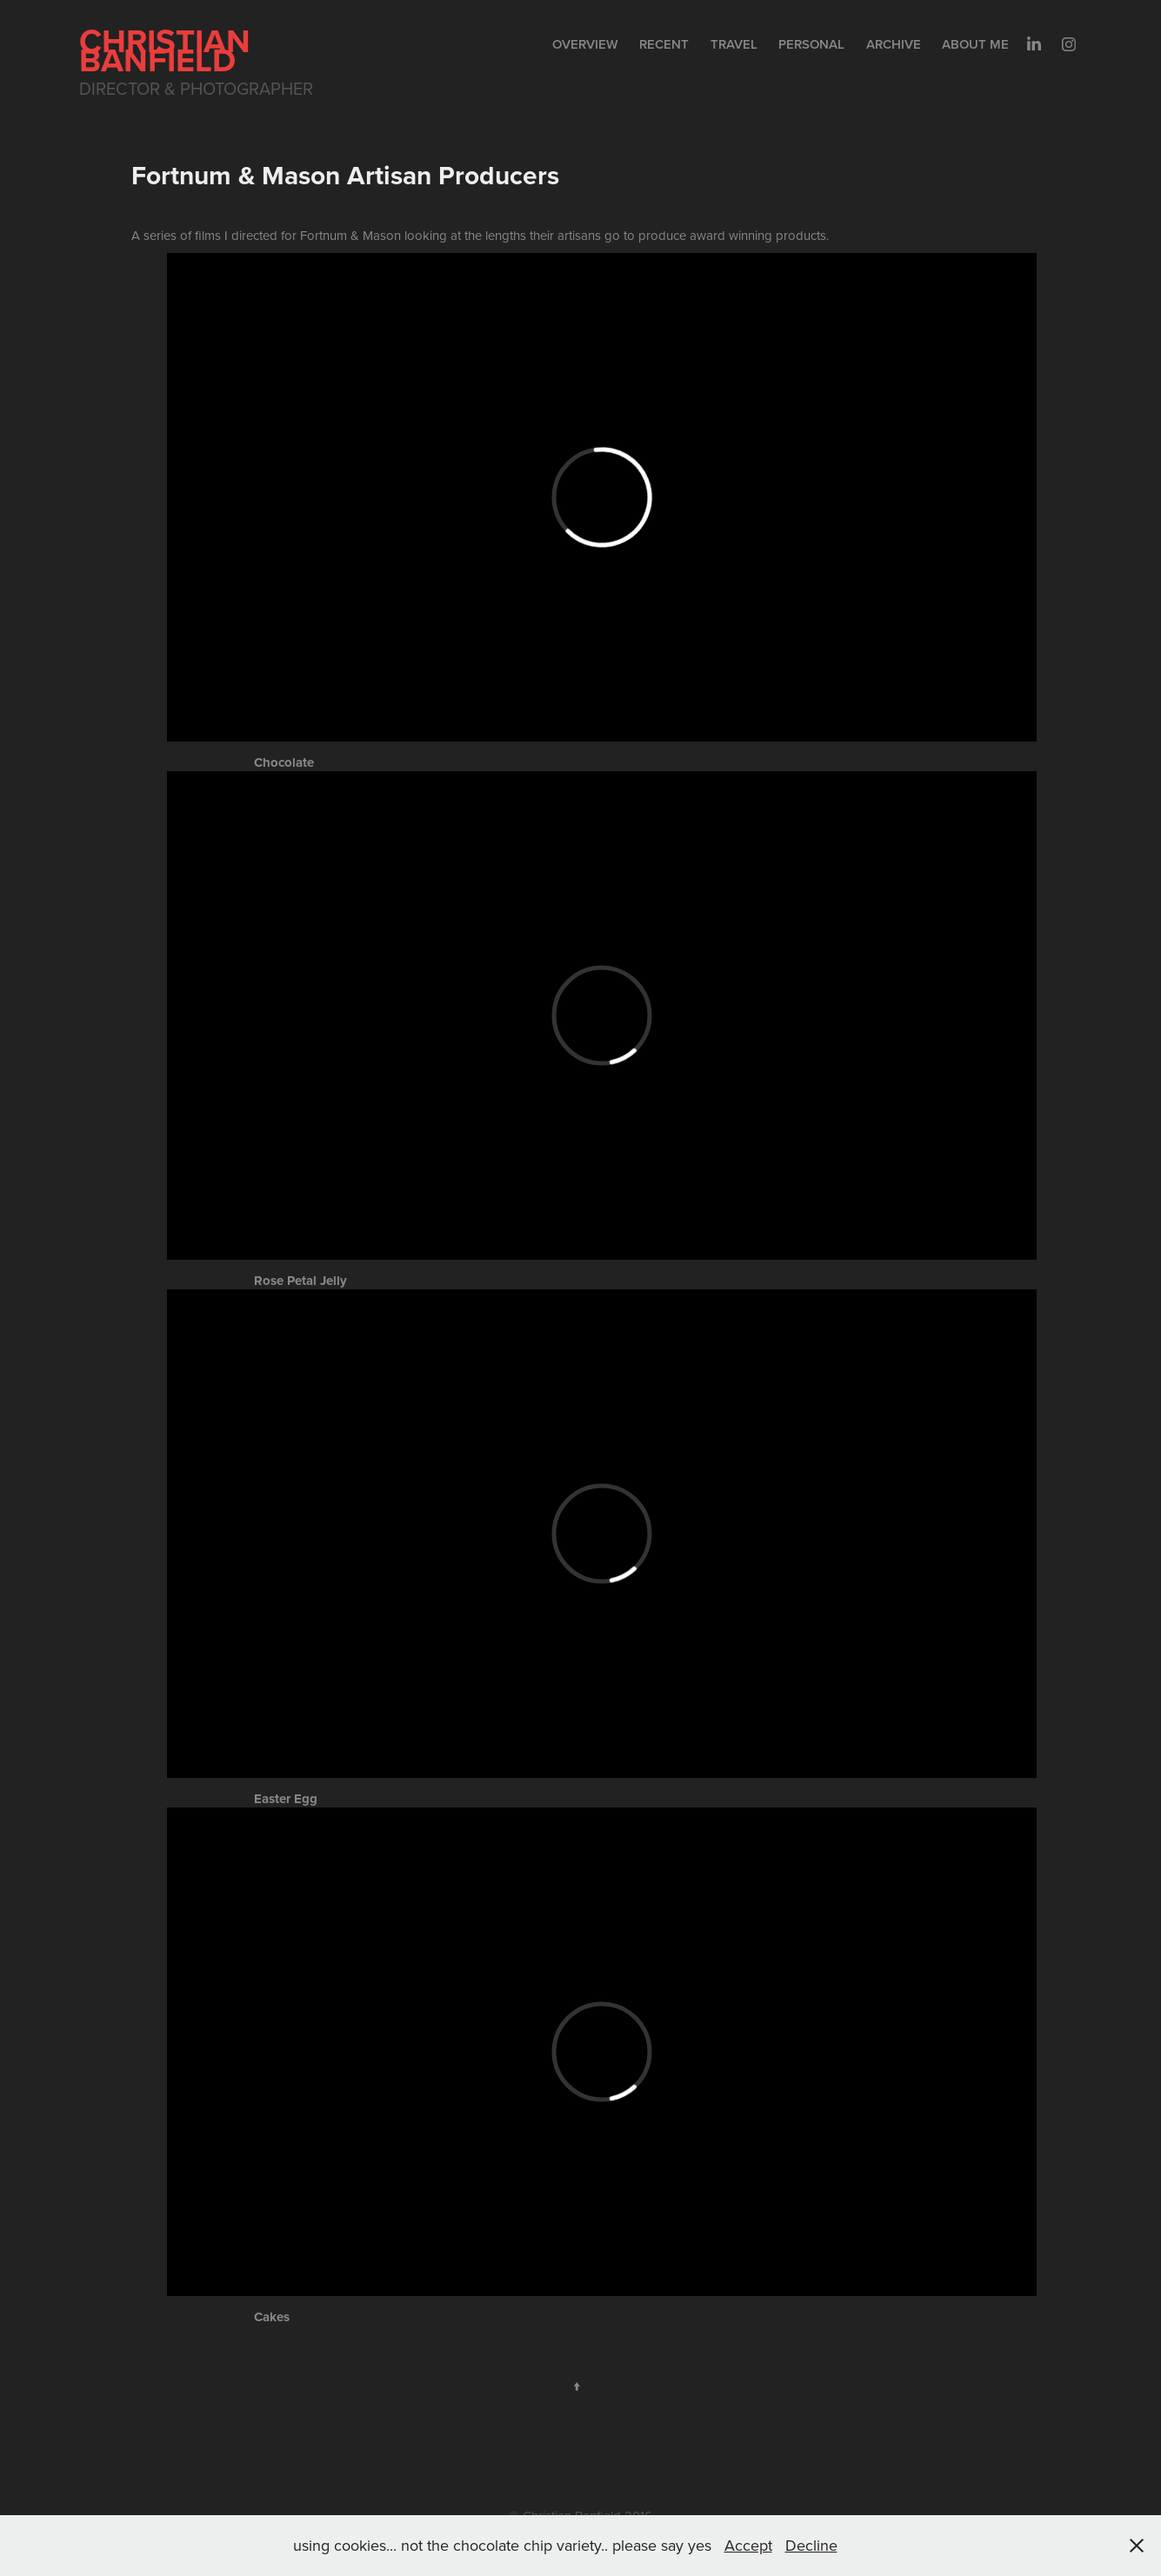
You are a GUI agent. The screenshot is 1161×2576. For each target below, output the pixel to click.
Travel (734, 44)
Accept (748, 2545)
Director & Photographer (196, 88)
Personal (811, 44)
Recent (664, 44)
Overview (585, 44)
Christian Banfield (169, 50)
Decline (811, 2545)
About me (975, 44)
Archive (893, 44)
